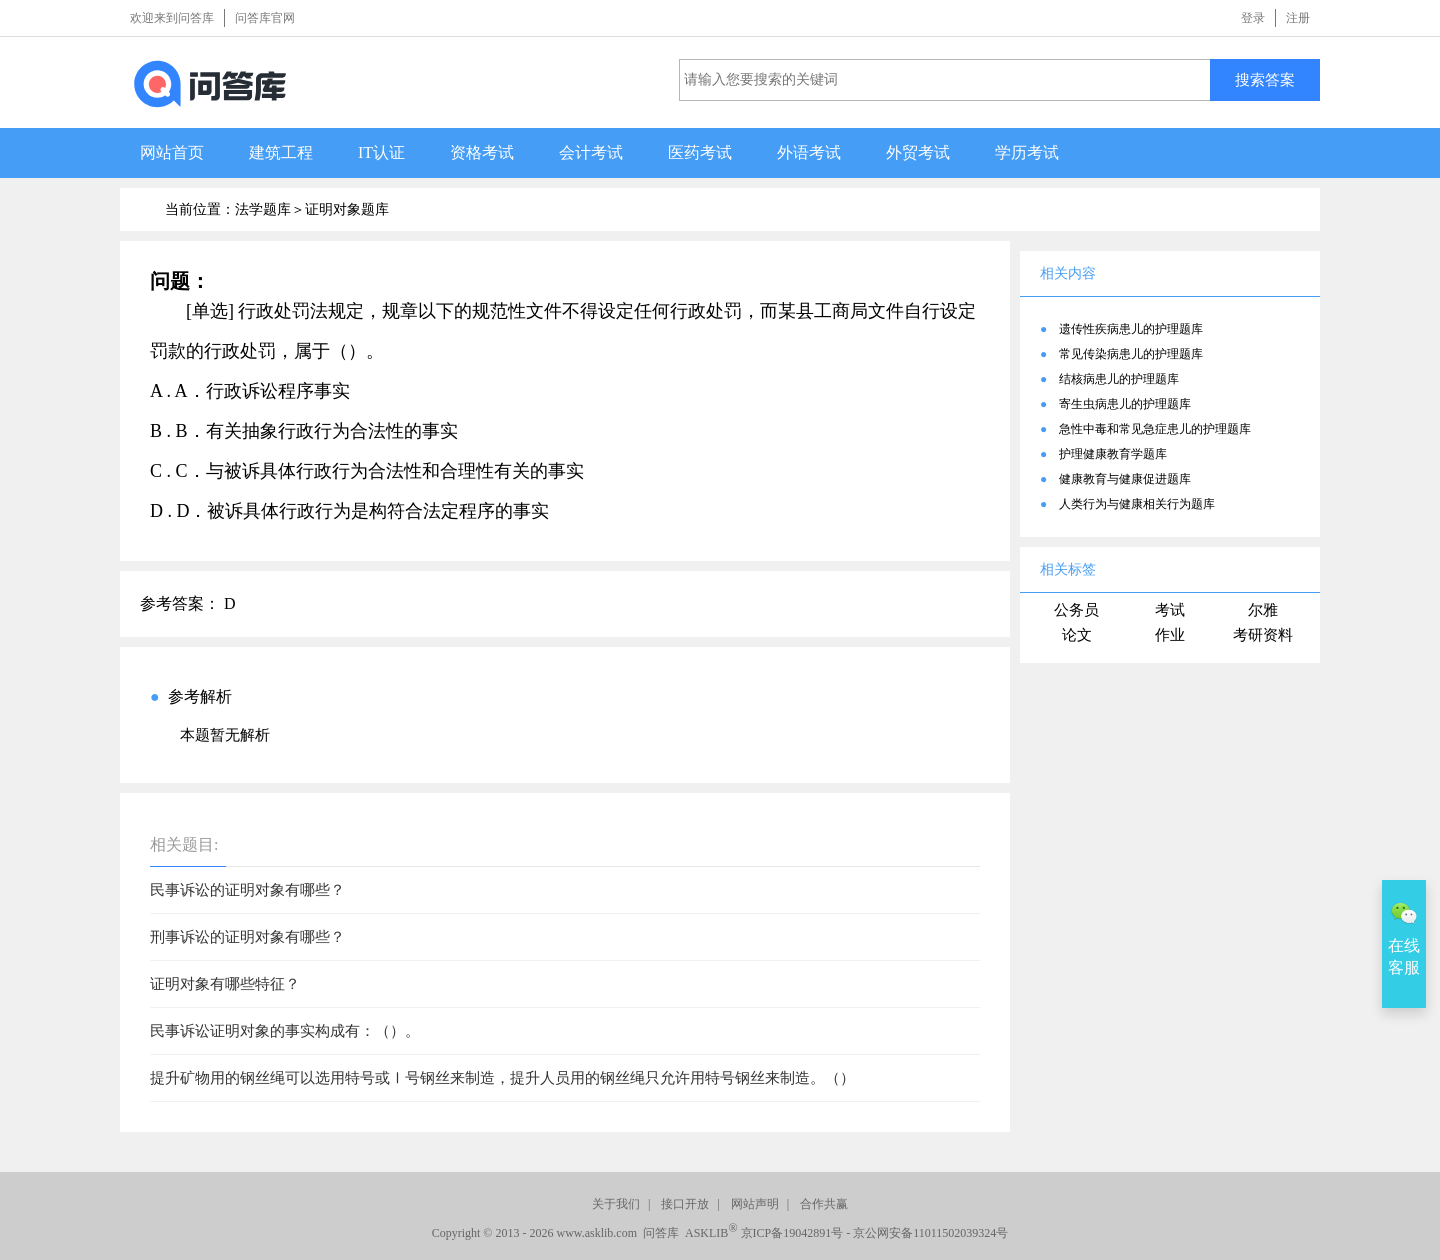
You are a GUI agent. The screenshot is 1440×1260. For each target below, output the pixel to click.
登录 (1253, 18)
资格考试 (482, 152)
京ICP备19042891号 (792, 1233)
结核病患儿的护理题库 (1119, 379)
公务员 (1076, 610)
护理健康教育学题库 (1113, 454)
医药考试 (700, 152)
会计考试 (591, 152)
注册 (1298, 18)
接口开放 (685, 1204)
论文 (1077, 635)
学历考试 (1027, 152)
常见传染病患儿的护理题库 (1131, 354)
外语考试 (809, 152)
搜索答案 (1265, 79)
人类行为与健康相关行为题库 (1137, 504)
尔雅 (1263, 610)
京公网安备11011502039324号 (930, 1233)
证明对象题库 (347, 209)
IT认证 (381, 152)
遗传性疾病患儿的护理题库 (1131, 329)
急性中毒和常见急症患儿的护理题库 (1155, 429)
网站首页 (172, 152)
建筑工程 (281, 152)
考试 (1170, 610)
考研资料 (1263, 635)
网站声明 (755, 1204)
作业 (1170, 635)
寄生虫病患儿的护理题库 (1125, 404)
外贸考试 (918, 152)
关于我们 (616, 1204)
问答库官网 (265, 18)
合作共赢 (824, 1204)
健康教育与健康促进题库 (1125, 479)
